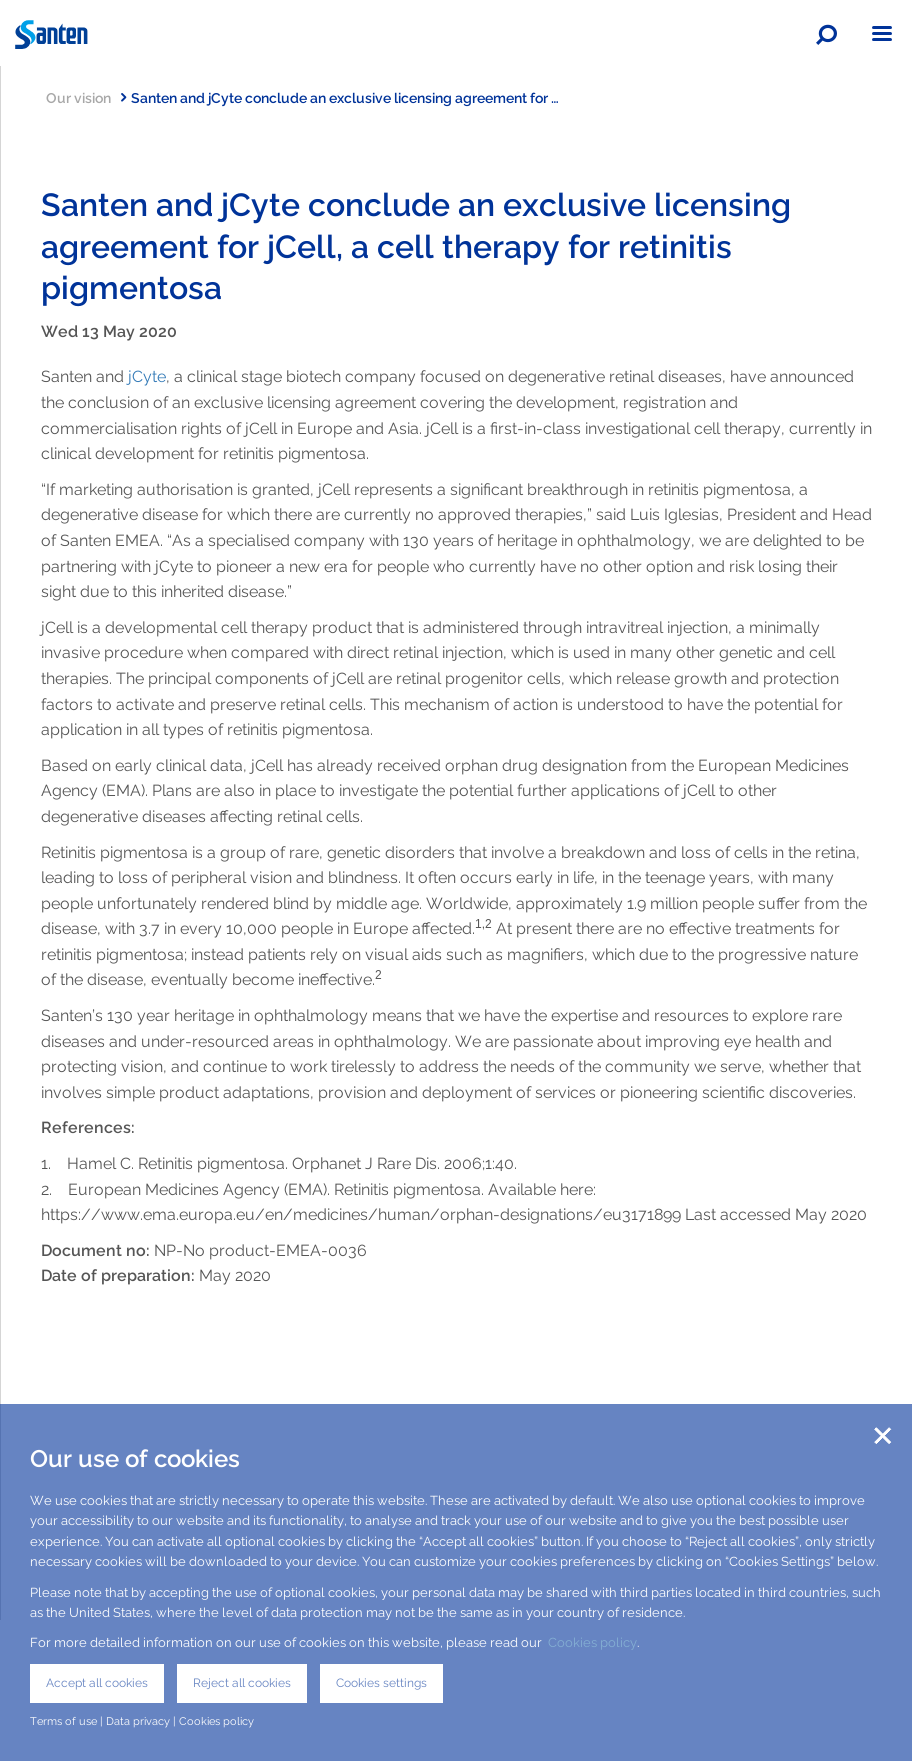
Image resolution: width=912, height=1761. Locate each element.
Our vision (86, 97)
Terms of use (63, 1721)
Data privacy (138, 1721)
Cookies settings (381, 1683)
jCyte (147, 376)
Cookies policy (592, 1642)
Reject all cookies (242, 1683)
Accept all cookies (97, 1683)
